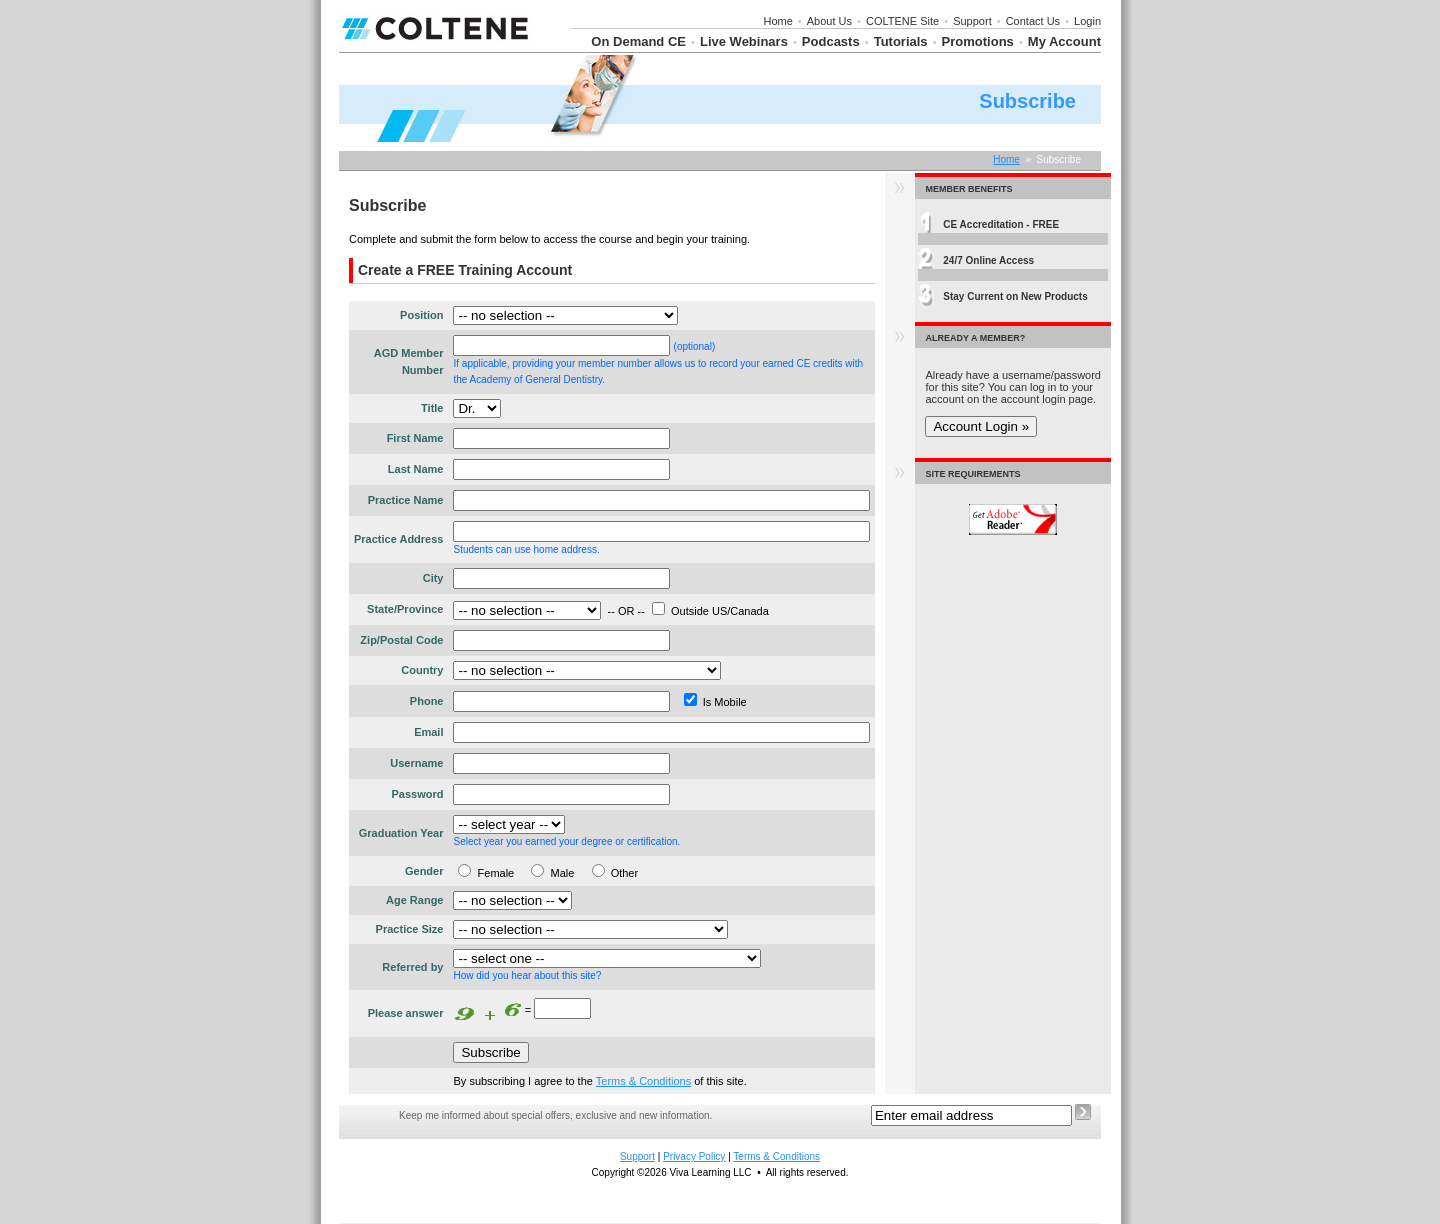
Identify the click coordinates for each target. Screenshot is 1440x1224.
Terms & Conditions (643, 1081)
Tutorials (901, 41)
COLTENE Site (902, 21)
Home (777, 21)
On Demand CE (638, 41)
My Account (1064, 41)
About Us (829, 21)
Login (1087, 21)
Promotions (978, 41)
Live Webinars (744, 41)
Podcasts (831, 41)
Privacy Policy (694, 1156)
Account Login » (981, 426)
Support (972, 21)
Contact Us (1033, 21)
